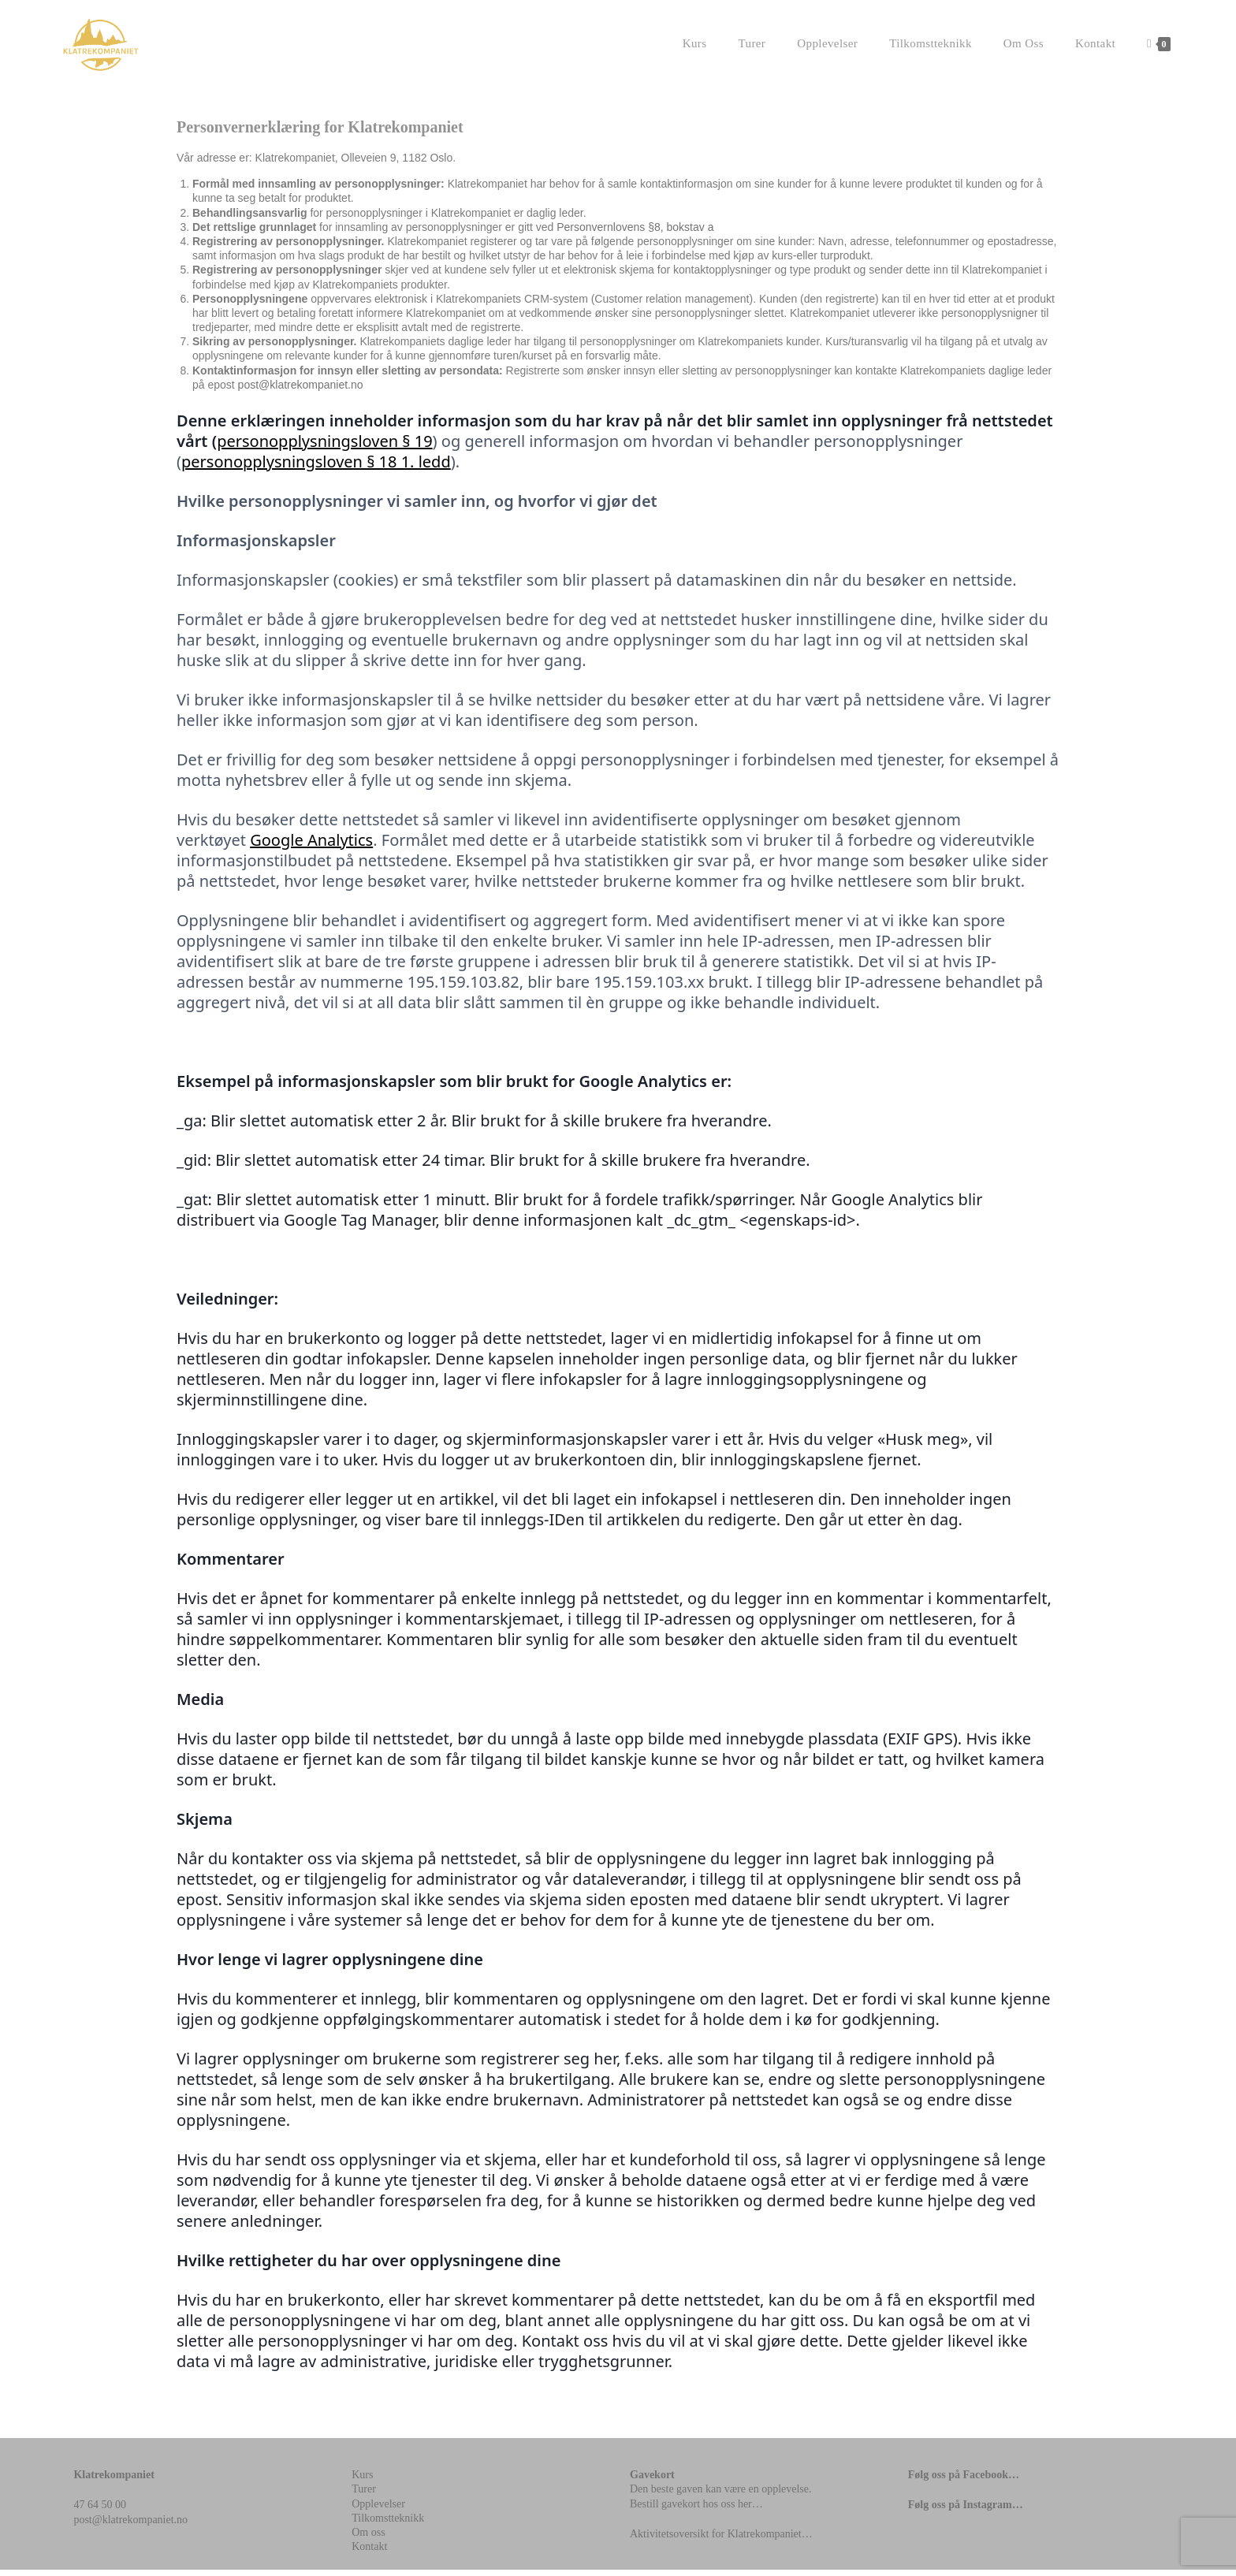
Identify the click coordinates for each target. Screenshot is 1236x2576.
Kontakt (369, 2553)
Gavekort (652, 2481)
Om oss (368, 2538)
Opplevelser (378, 2510)
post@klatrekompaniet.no (300, 391)
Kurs (362, 2481)
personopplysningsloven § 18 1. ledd (316, 467)
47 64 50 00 (99, 2511)
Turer (364, 2495)
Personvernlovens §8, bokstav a (635, 233)
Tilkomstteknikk (388, 2524)
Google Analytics (311, 846)
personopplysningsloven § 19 (324, 447)
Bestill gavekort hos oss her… (696, 2510)
